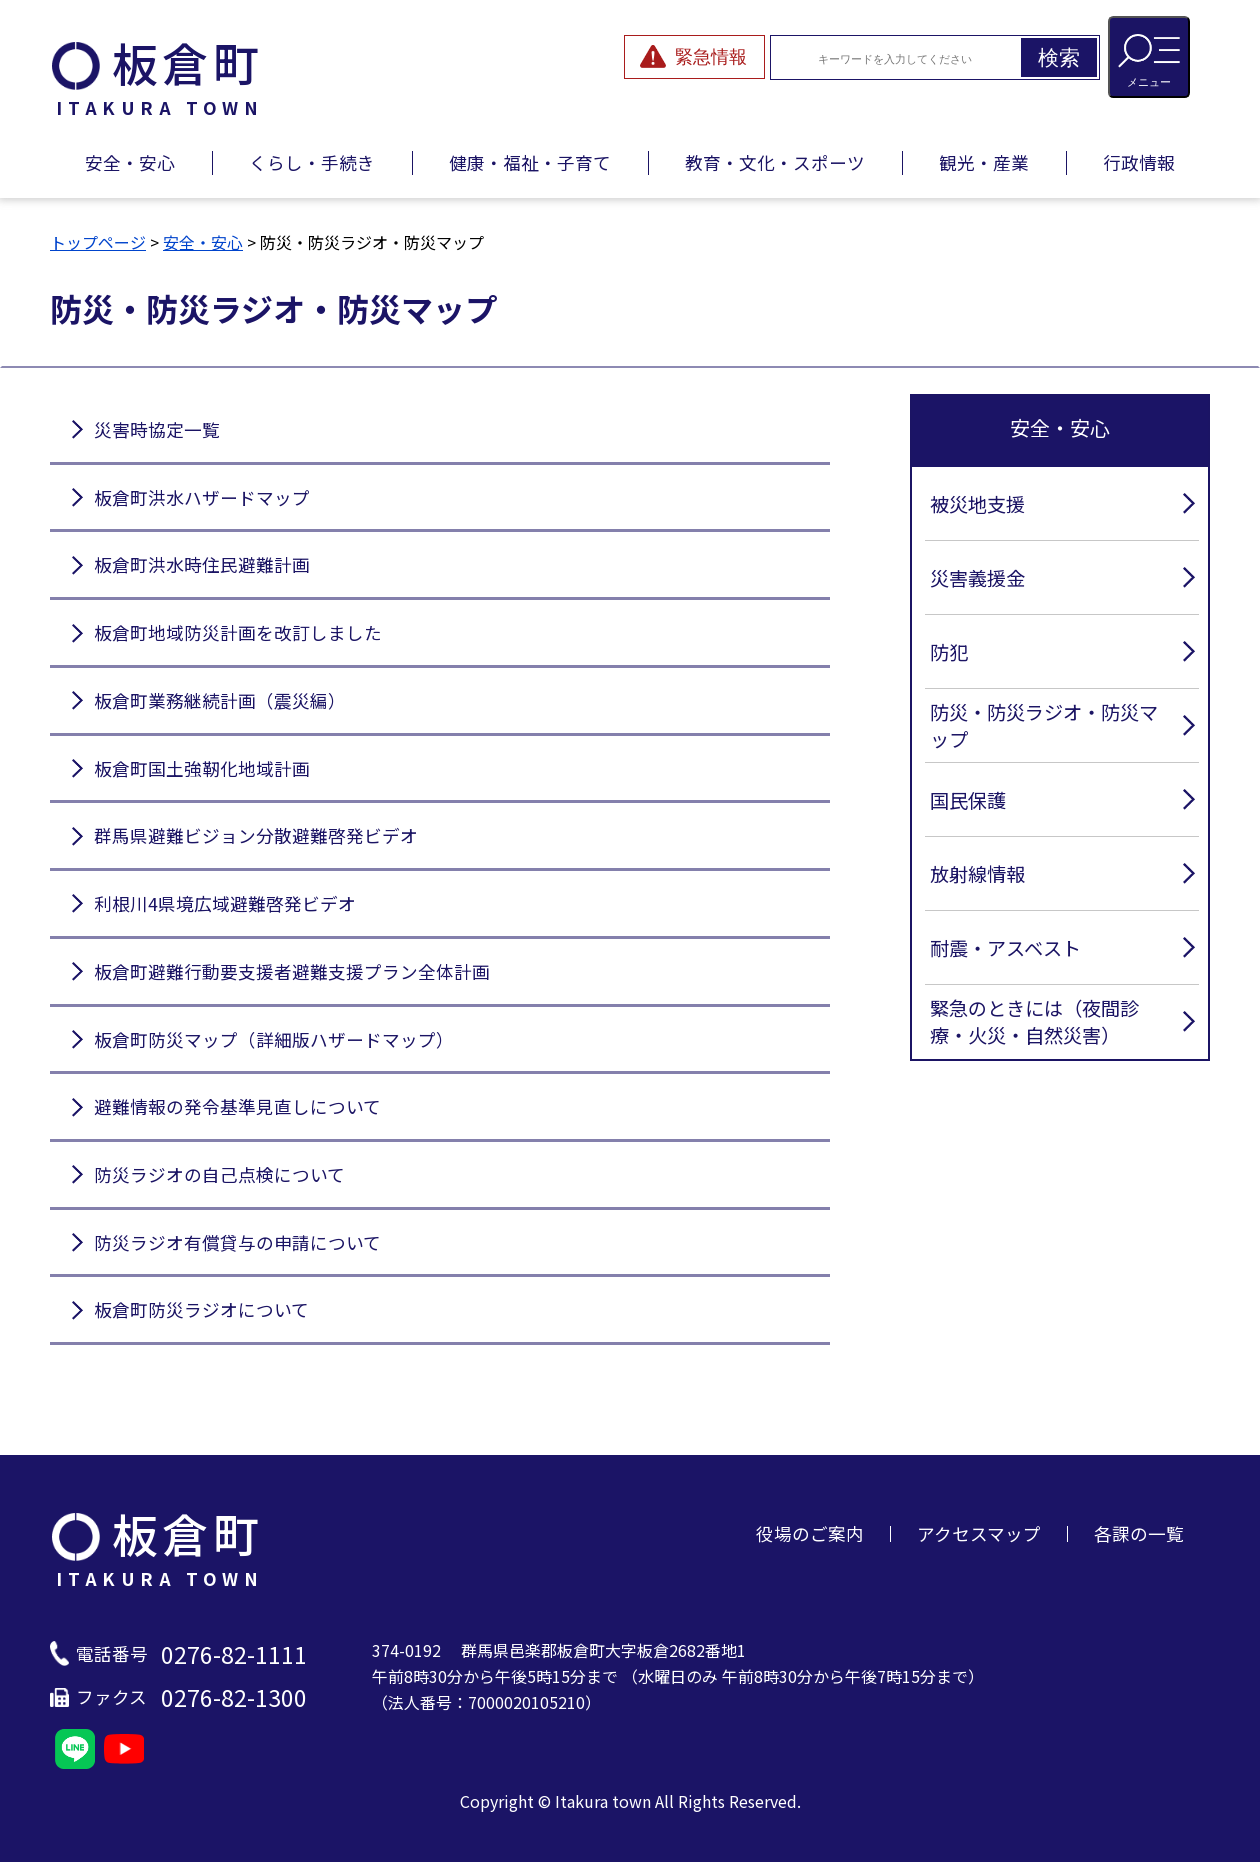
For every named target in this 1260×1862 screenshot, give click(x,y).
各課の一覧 (1139, 1533)
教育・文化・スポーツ (775, 162)
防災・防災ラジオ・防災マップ (1044, 725)
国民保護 (968, 800)
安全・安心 (130, 162)
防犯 (949, 652)
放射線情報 (977, 874)
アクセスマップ (979, 1533)
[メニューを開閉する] (1149, 57)
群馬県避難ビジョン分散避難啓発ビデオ (256, 835)
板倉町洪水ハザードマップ (202, 497)
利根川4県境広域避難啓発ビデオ (225, 903)
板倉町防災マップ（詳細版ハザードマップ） (274, 1039)
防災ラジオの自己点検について (219, 1174)
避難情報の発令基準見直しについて (237, 1106)
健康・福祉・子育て (530, 162)
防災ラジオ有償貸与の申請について (237, 1242)
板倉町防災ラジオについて (201, 1309)
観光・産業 (984, 162)
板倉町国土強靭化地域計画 (202, 768)
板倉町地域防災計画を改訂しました (238, 632)
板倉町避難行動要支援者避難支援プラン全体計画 (292, 971)
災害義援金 (977, 578)
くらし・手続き (312, 162)
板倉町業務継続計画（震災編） (220, 700)
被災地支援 (977, 504)
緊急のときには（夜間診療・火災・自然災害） (1034, 1021)
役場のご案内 (810, 1533)
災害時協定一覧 (157, 429)
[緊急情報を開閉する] (694, 57)
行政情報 (1139, 162)
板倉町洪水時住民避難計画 (202, 564)
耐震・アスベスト (1005, 948)
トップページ (98, 242)
